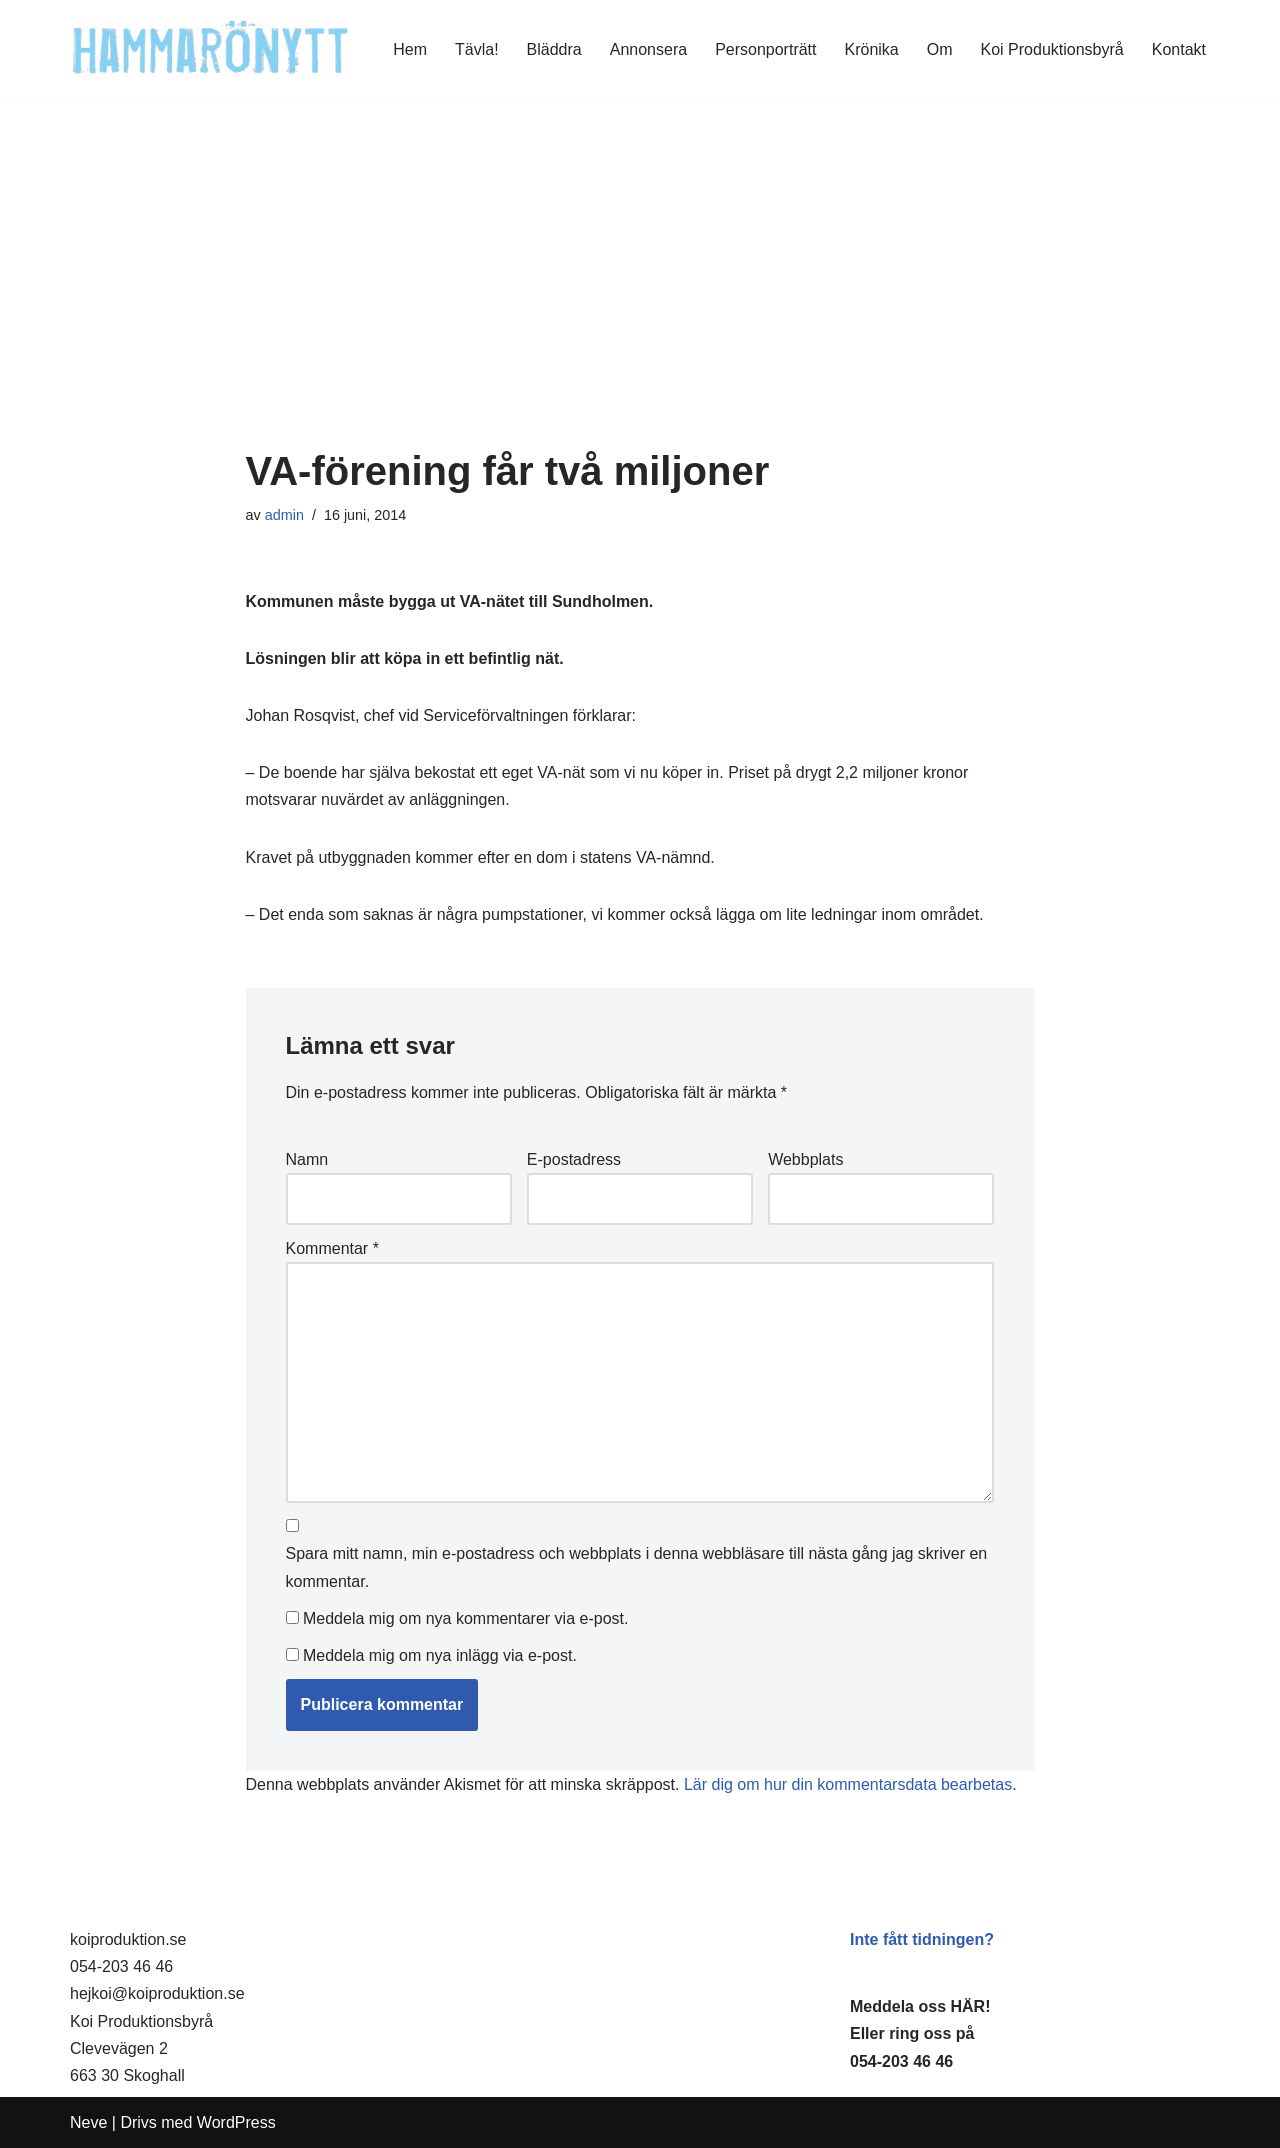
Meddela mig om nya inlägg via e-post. (440, 1655)
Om (940, 49)
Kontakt (1179, 49)
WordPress (236, 2122)
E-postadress (574, 1159)
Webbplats (805, 1159)
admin (284, 515)
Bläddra (554, 49)
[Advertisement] (640, 299)
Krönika (872, 49)
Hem (410, 49)
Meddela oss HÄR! (920, 2006)
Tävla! (477, 49)
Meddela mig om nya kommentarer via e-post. (465, 1618)
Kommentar (332, 1248)
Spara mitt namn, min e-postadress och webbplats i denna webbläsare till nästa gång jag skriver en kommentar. (637, 1567)
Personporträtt (765, 49)
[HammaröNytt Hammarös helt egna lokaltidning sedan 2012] (210, 49)
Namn (307, 1159)
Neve (88, 2122)
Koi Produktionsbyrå (1052, 49)
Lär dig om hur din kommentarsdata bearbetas (848, 1784)
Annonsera (648, 49)
